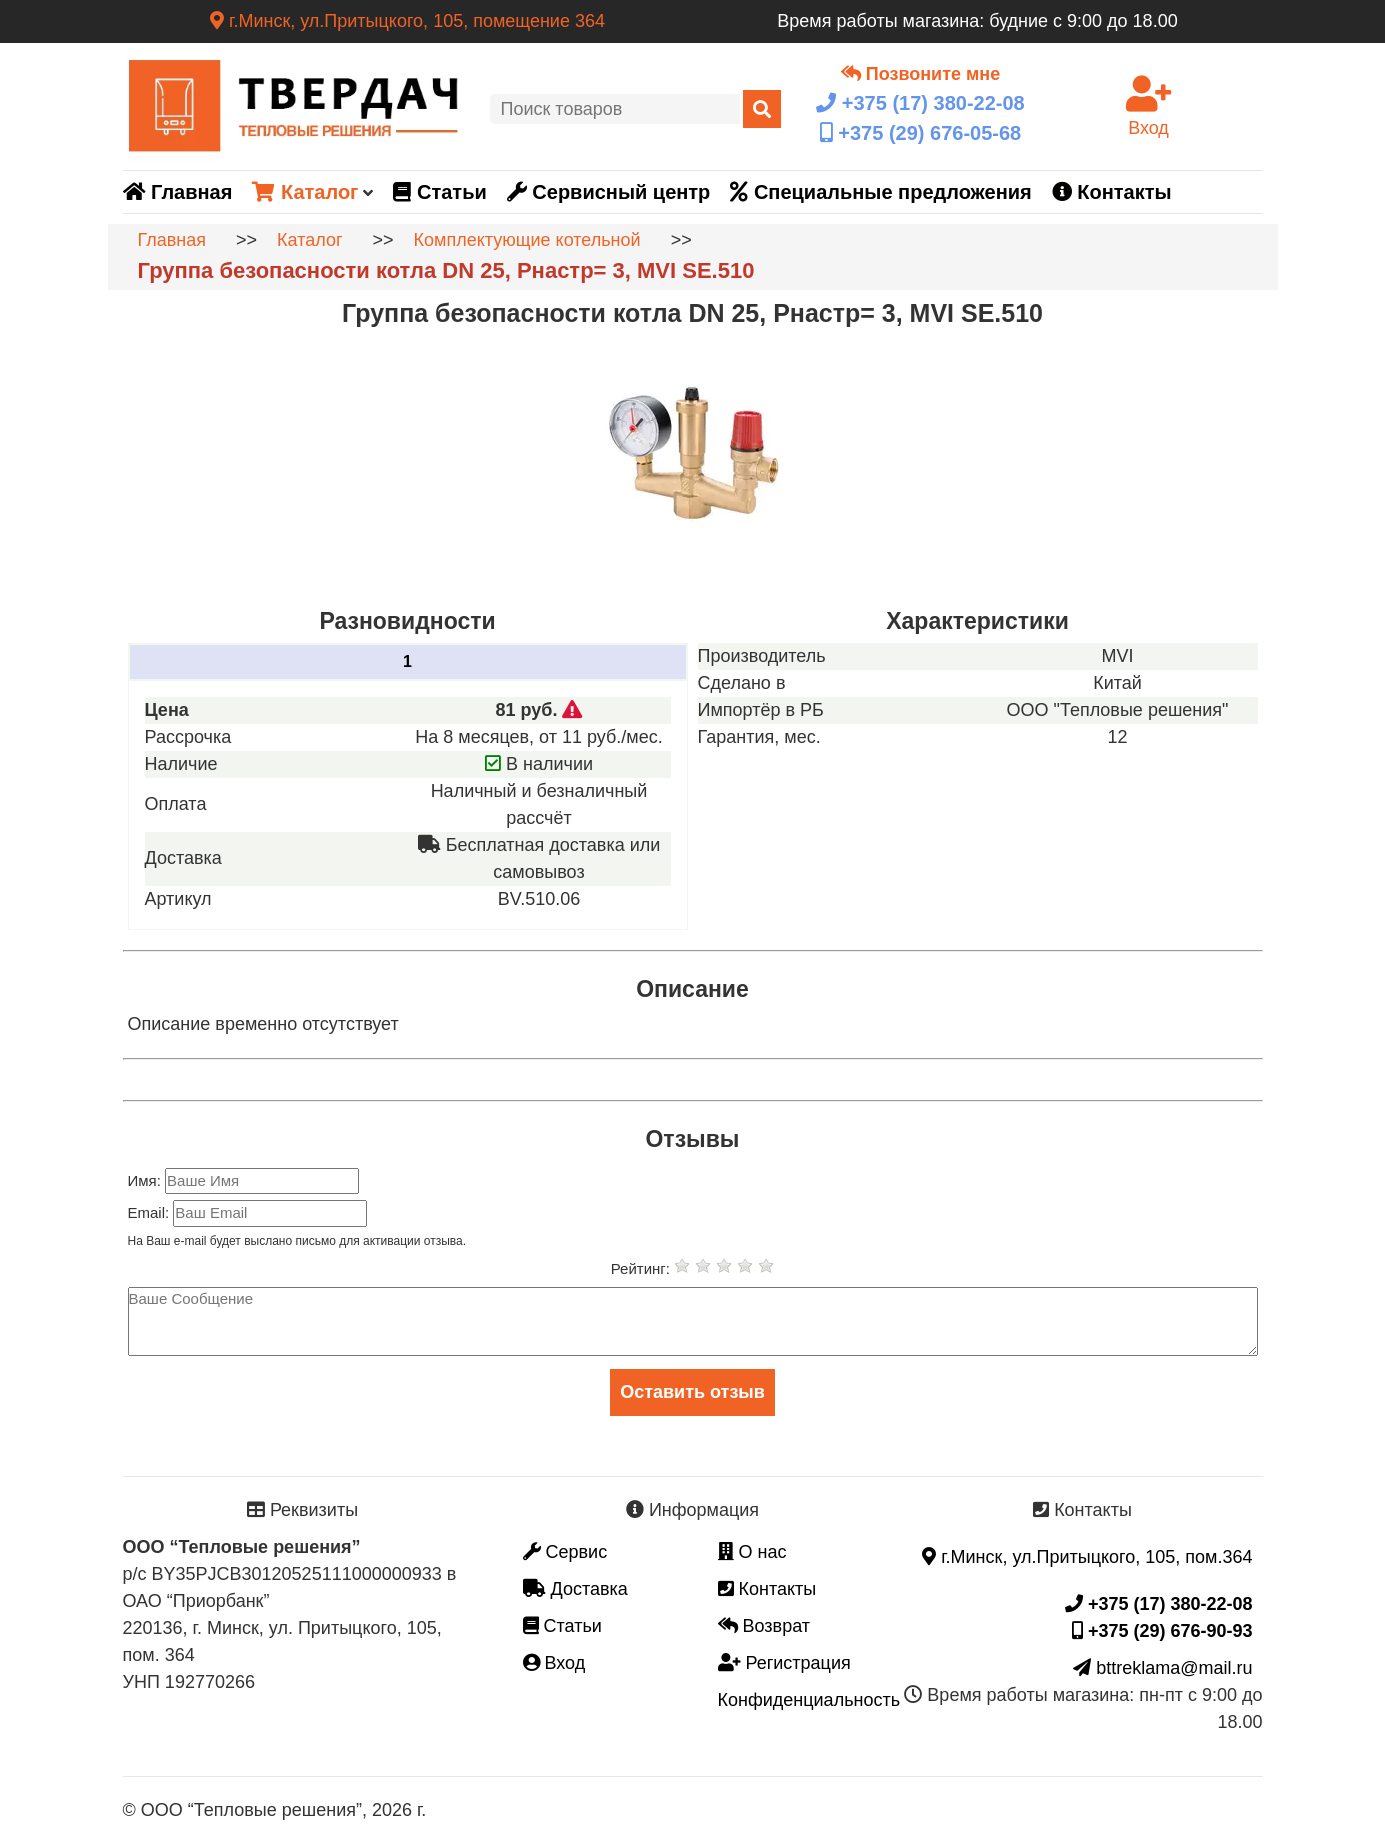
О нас (752, 1552)
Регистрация (784, 1663)
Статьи (439, 192)
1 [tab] (407, 661)
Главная (178, 192)
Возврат (764, 1626)
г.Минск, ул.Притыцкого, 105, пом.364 (1087, 1557)
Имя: (147, 1180)
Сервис (565, 1552)
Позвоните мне (920, 74)
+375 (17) (920, 103)
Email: (151, 1212)
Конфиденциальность (809, 1700)
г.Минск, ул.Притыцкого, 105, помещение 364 (407, 21)
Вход (554, 1663)
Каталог (305, 192)
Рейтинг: (642, 1268)
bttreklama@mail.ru (1162, 1668)
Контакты (1112, 192)
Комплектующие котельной (527, 240)
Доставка (575, 1589)
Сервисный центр (609, 192)
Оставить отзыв (692, 1392)
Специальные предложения (880, 192)
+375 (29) (920, 133)
